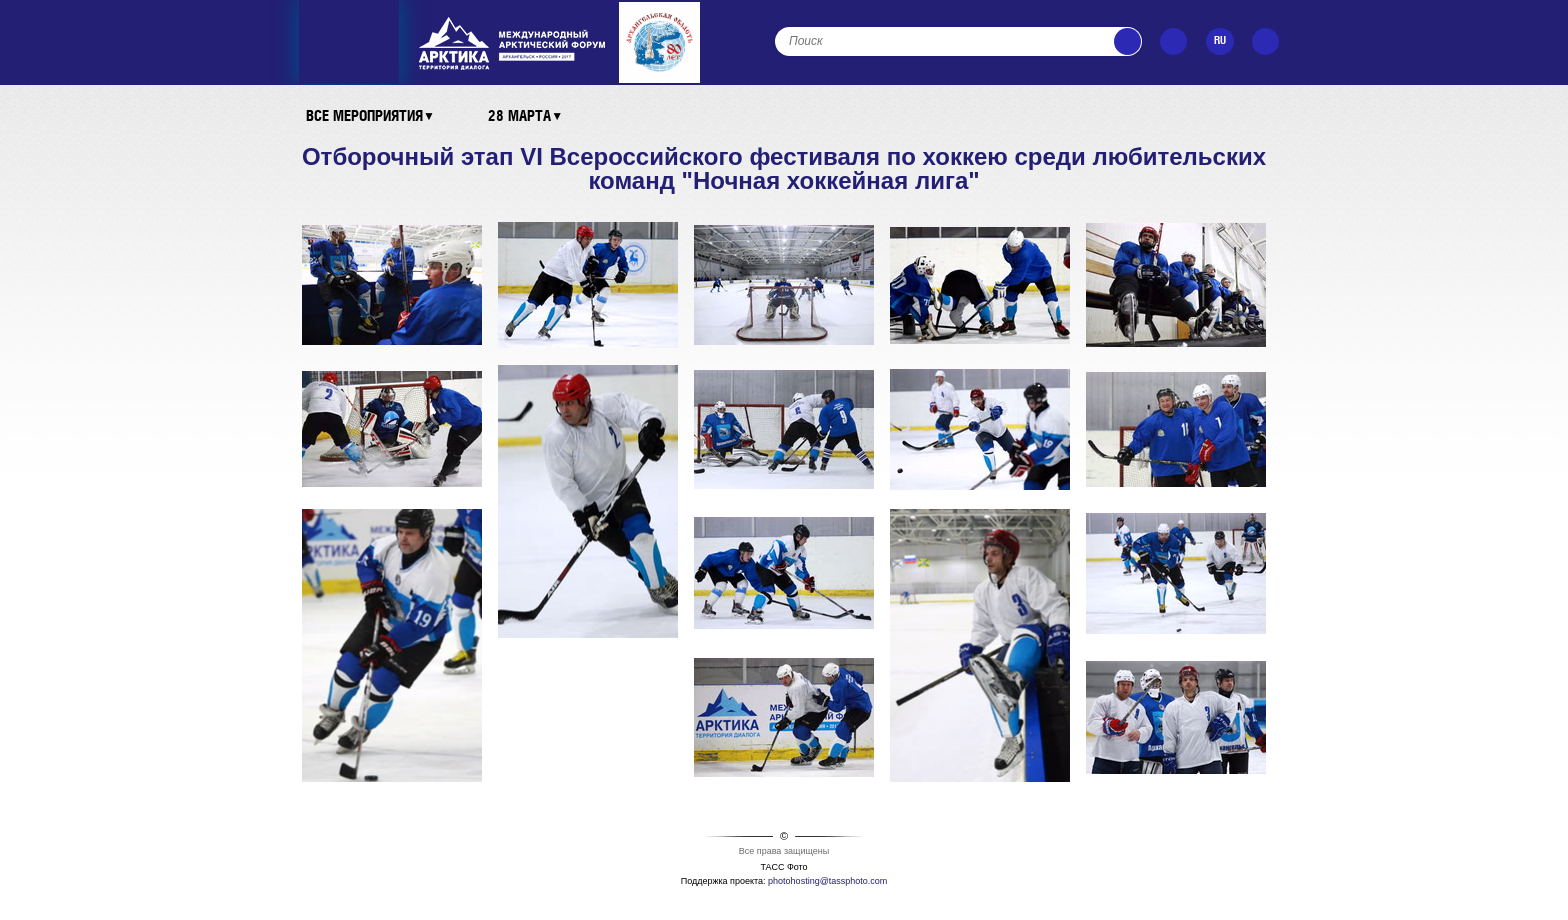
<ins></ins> (512, 43)
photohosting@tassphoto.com (827, 881)
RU (1220, 41)
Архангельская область (661, 42)
